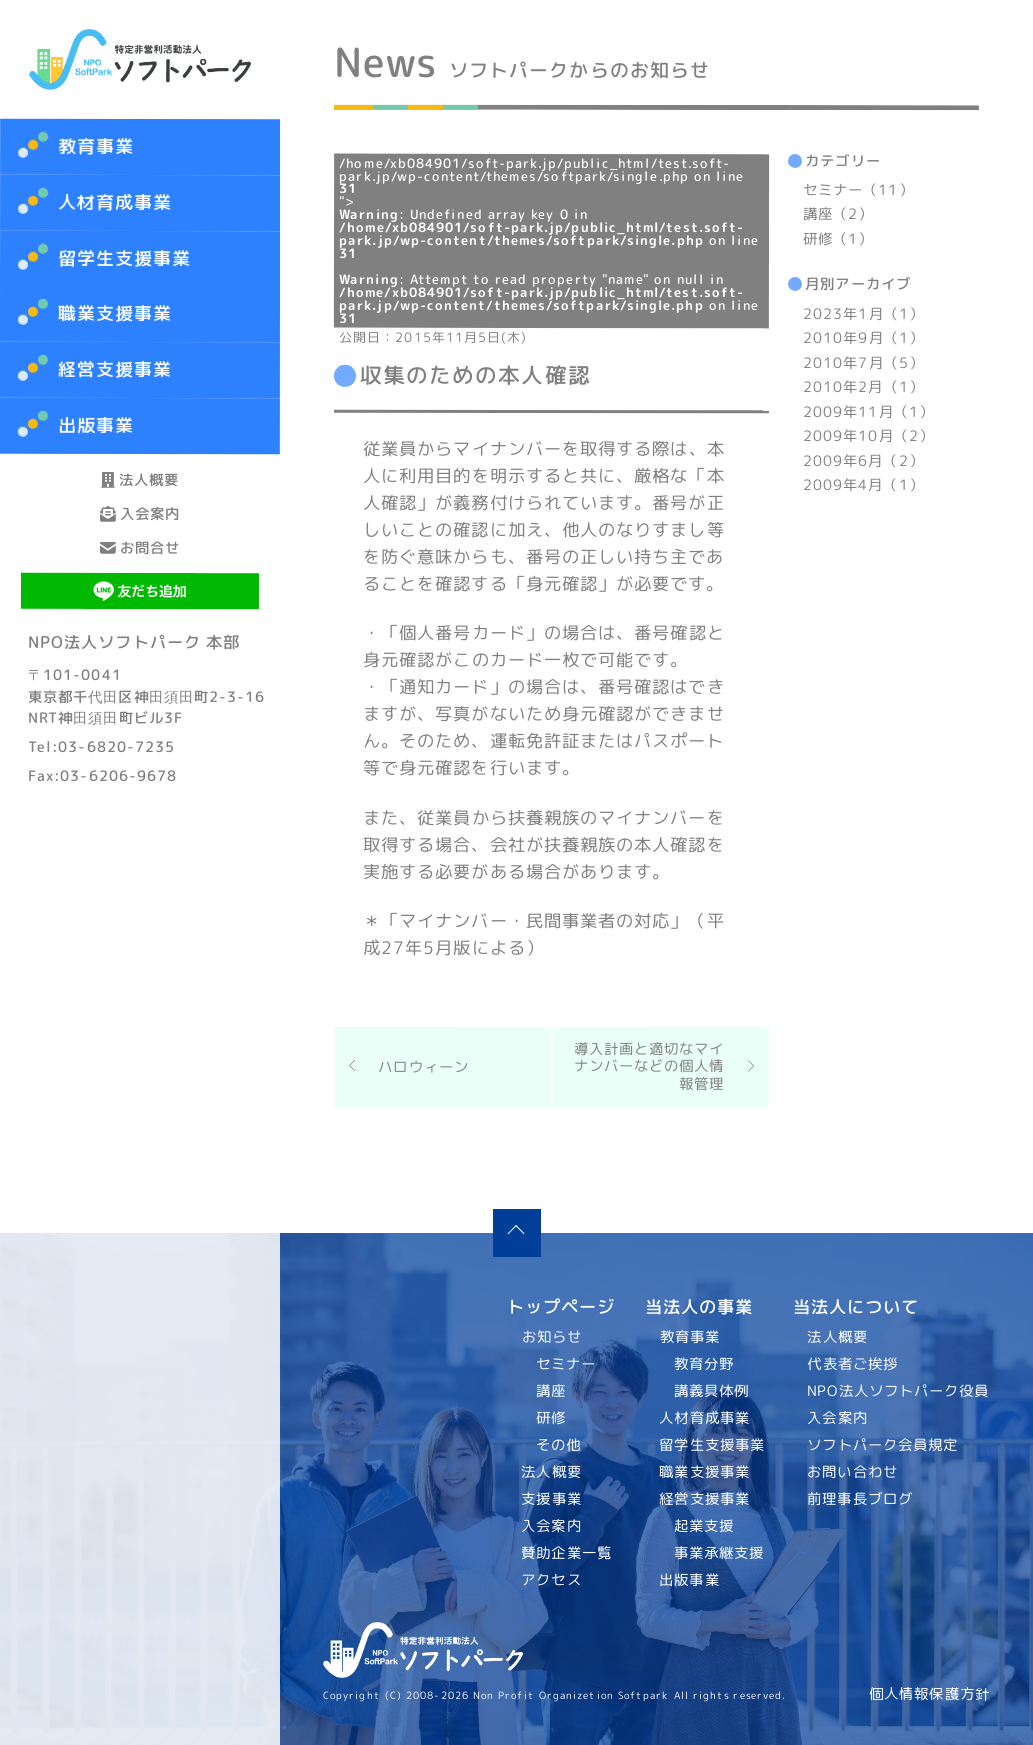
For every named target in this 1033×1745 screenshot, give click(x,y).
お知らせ (552, 1337)
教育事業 (96, 146)
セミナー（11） (858, 190)
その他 (558, 1444)
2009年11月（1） (868, 412)
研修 (551, 1417)
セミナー (566, 1363)
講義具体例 (710, 1390)
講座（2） (838, 215)
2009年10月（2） (868, 436)
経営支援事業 (704, 1498)
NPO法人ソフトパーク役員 (899, 1390)
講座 (551, 1390)
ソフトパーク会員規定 (883, 1444)
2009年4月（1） (863, 485)
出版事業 (689, 1579)
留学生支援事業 (712, 1444)
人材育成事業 (115, 202)
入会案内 (140, 567)
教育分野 (703, 1363)
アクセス (552, 1580)
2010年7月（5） (863, 363)
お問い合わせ (853, 1471)
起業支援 (703, 1525)
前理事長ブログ (861, 1498)
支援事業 (552, 1499)
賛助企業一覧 (567, 1553)
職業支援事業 (704, 1471)
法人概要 (140, 497)
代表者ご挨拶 (853, 1363)
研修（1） (838, 239)
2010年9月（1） (863, 338)
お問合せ (140, 637)
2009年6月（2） (863, 461)
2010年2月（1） (863, 387)
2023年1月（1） (863, 314)
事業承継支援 (718, 1552)
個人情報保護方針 (929, 1694)
